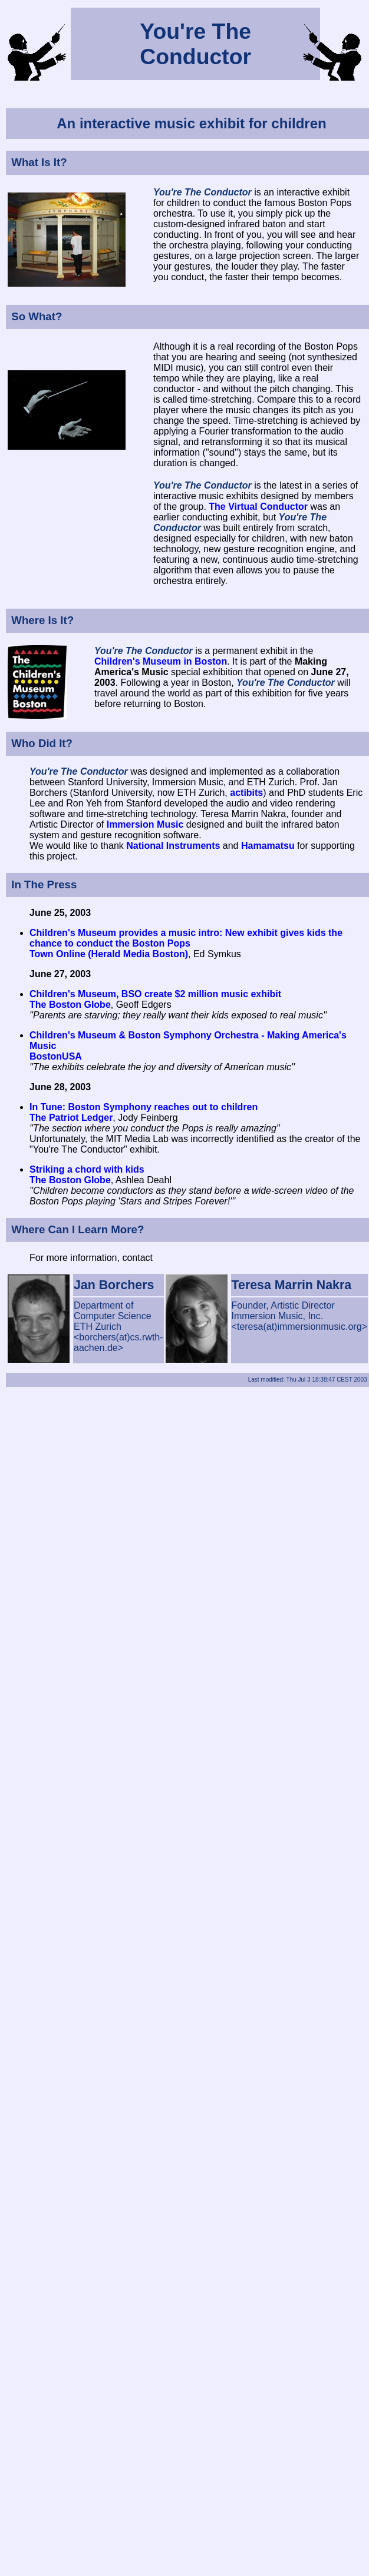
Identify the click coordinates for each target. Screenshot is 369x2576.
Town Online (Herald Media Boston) (108, 954)
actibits (246, 793)
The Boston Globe (70, 1005)
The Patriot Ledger (71, 1118)
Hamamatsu (268, 846)
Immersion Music (145, 824)
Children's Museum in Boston (160, 661)
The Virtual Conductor (258, 507)
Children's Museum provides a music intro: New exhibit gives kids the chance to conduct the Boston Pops (185, 938)
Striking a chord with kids (86, 1169)
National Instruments (173, 846)
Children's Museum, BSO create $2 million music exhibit (155, 994)
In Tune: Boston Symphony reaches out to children (143, 1107)
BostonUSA (55, 1056)
